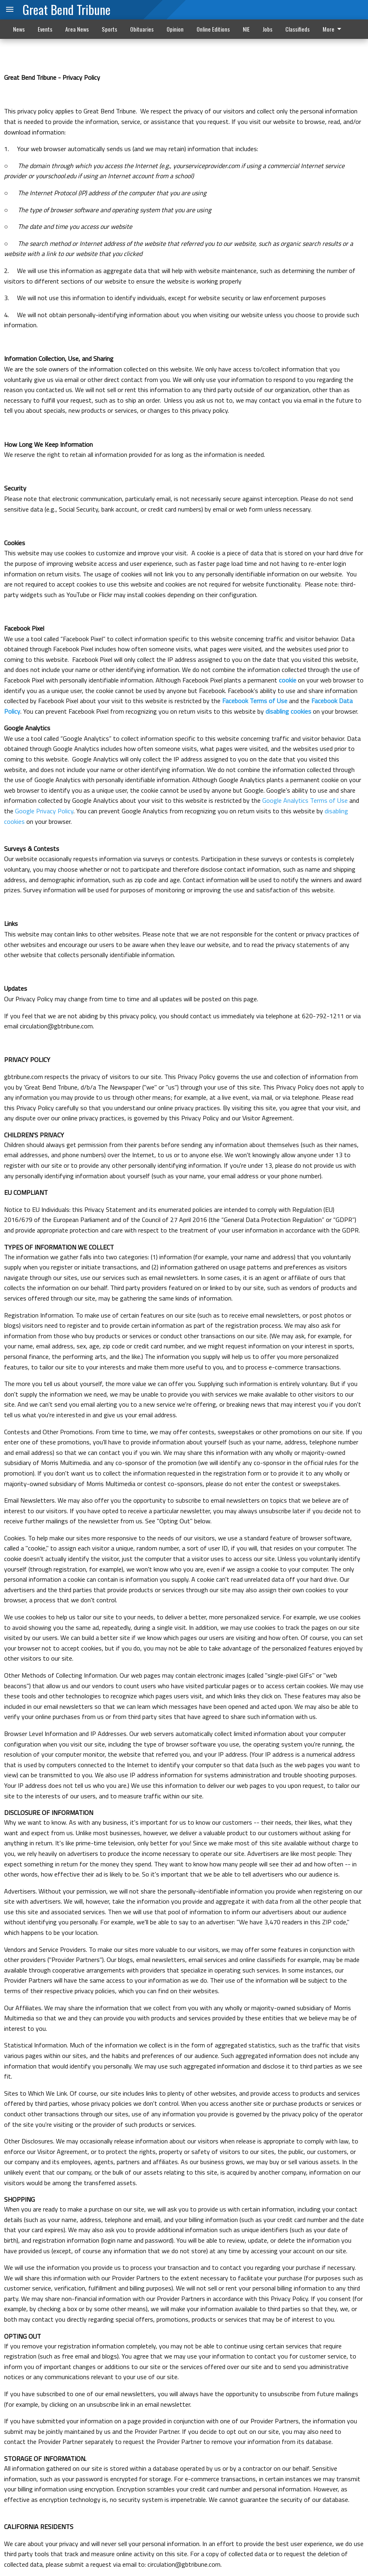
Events (45, 29)
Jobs (267, 29)
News (19, 29)
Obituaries (142, 29)
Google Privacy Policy (44, 811)
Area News (77, 29)
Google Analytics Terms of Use (305, 800)
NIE (246, 29)
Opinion (175, 29)
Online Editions (213, 29)
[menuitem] (334, 29)
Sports (109, 29)
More (333, 29)
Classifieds (297, 29)
